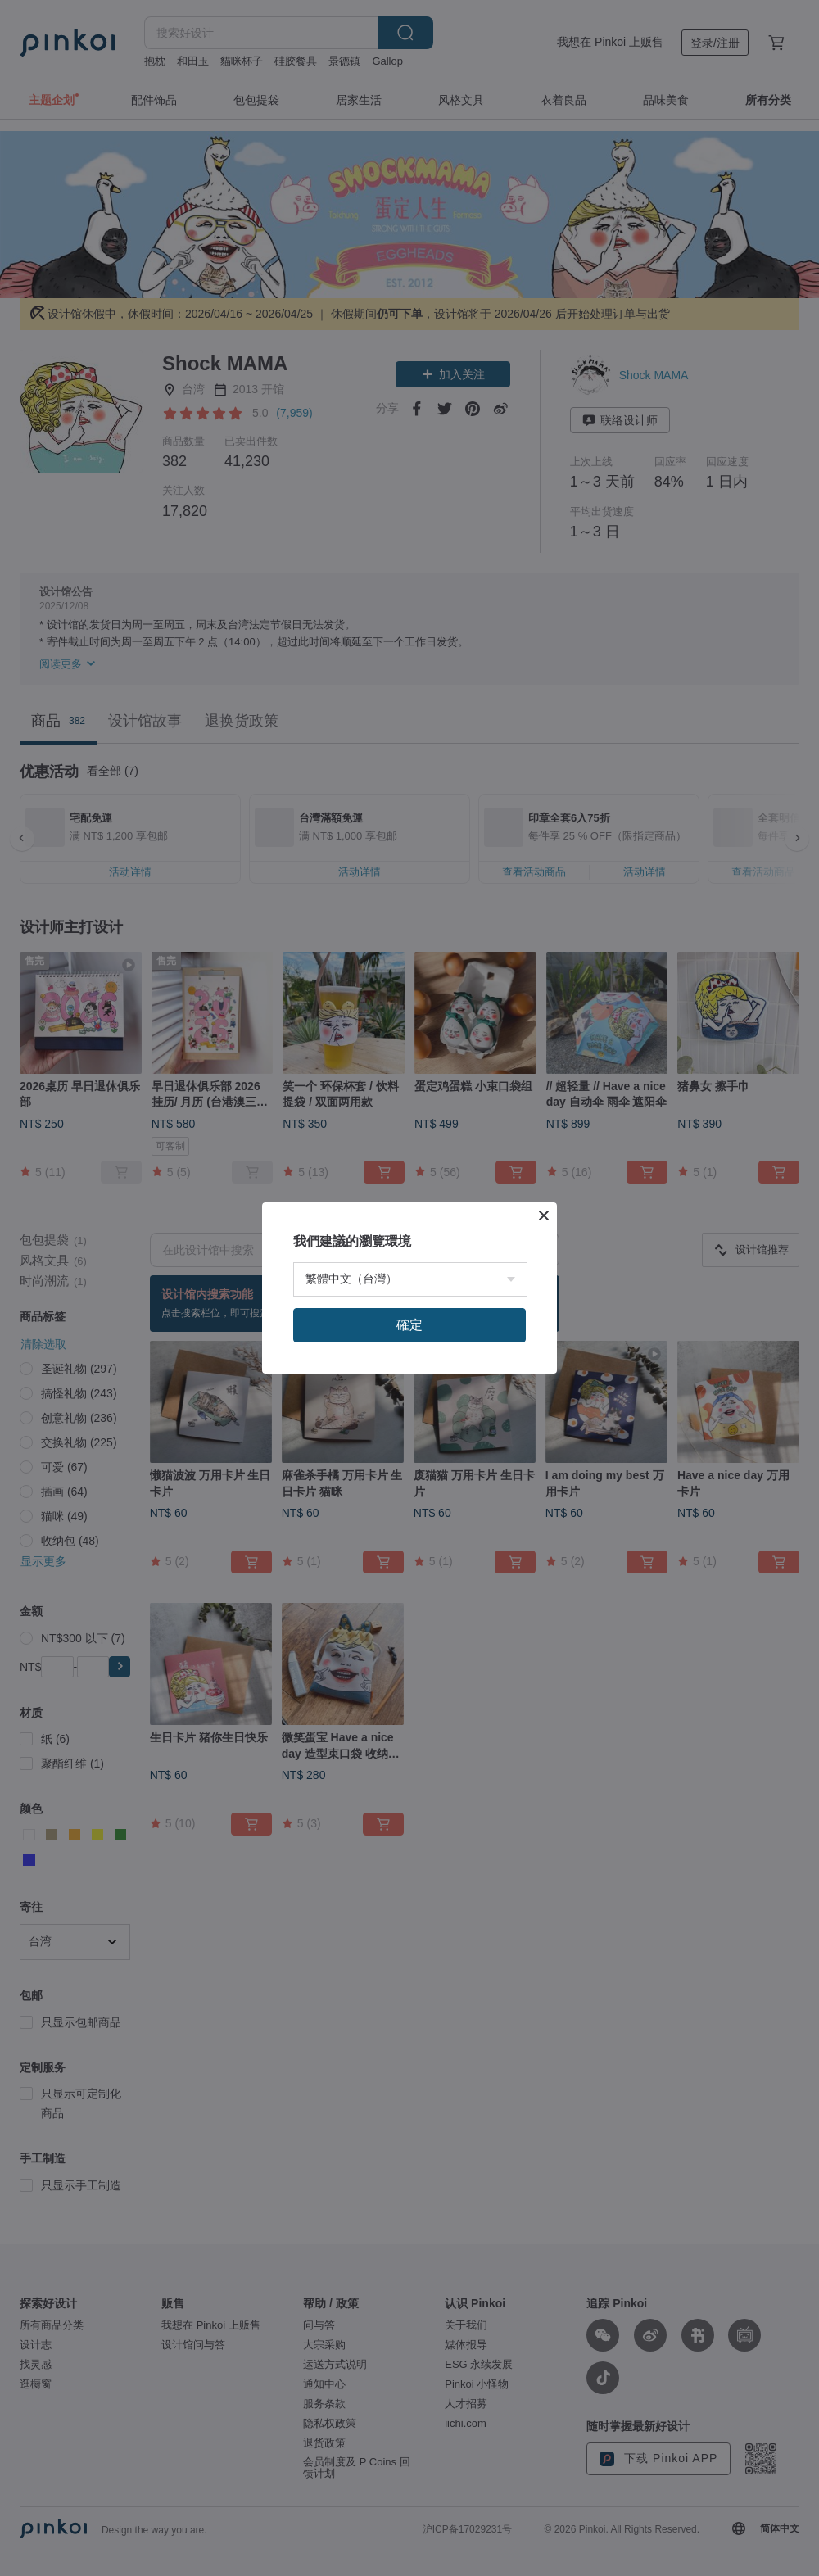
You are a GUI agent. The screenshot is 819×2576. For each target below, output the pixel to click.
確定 (409, 1510)
